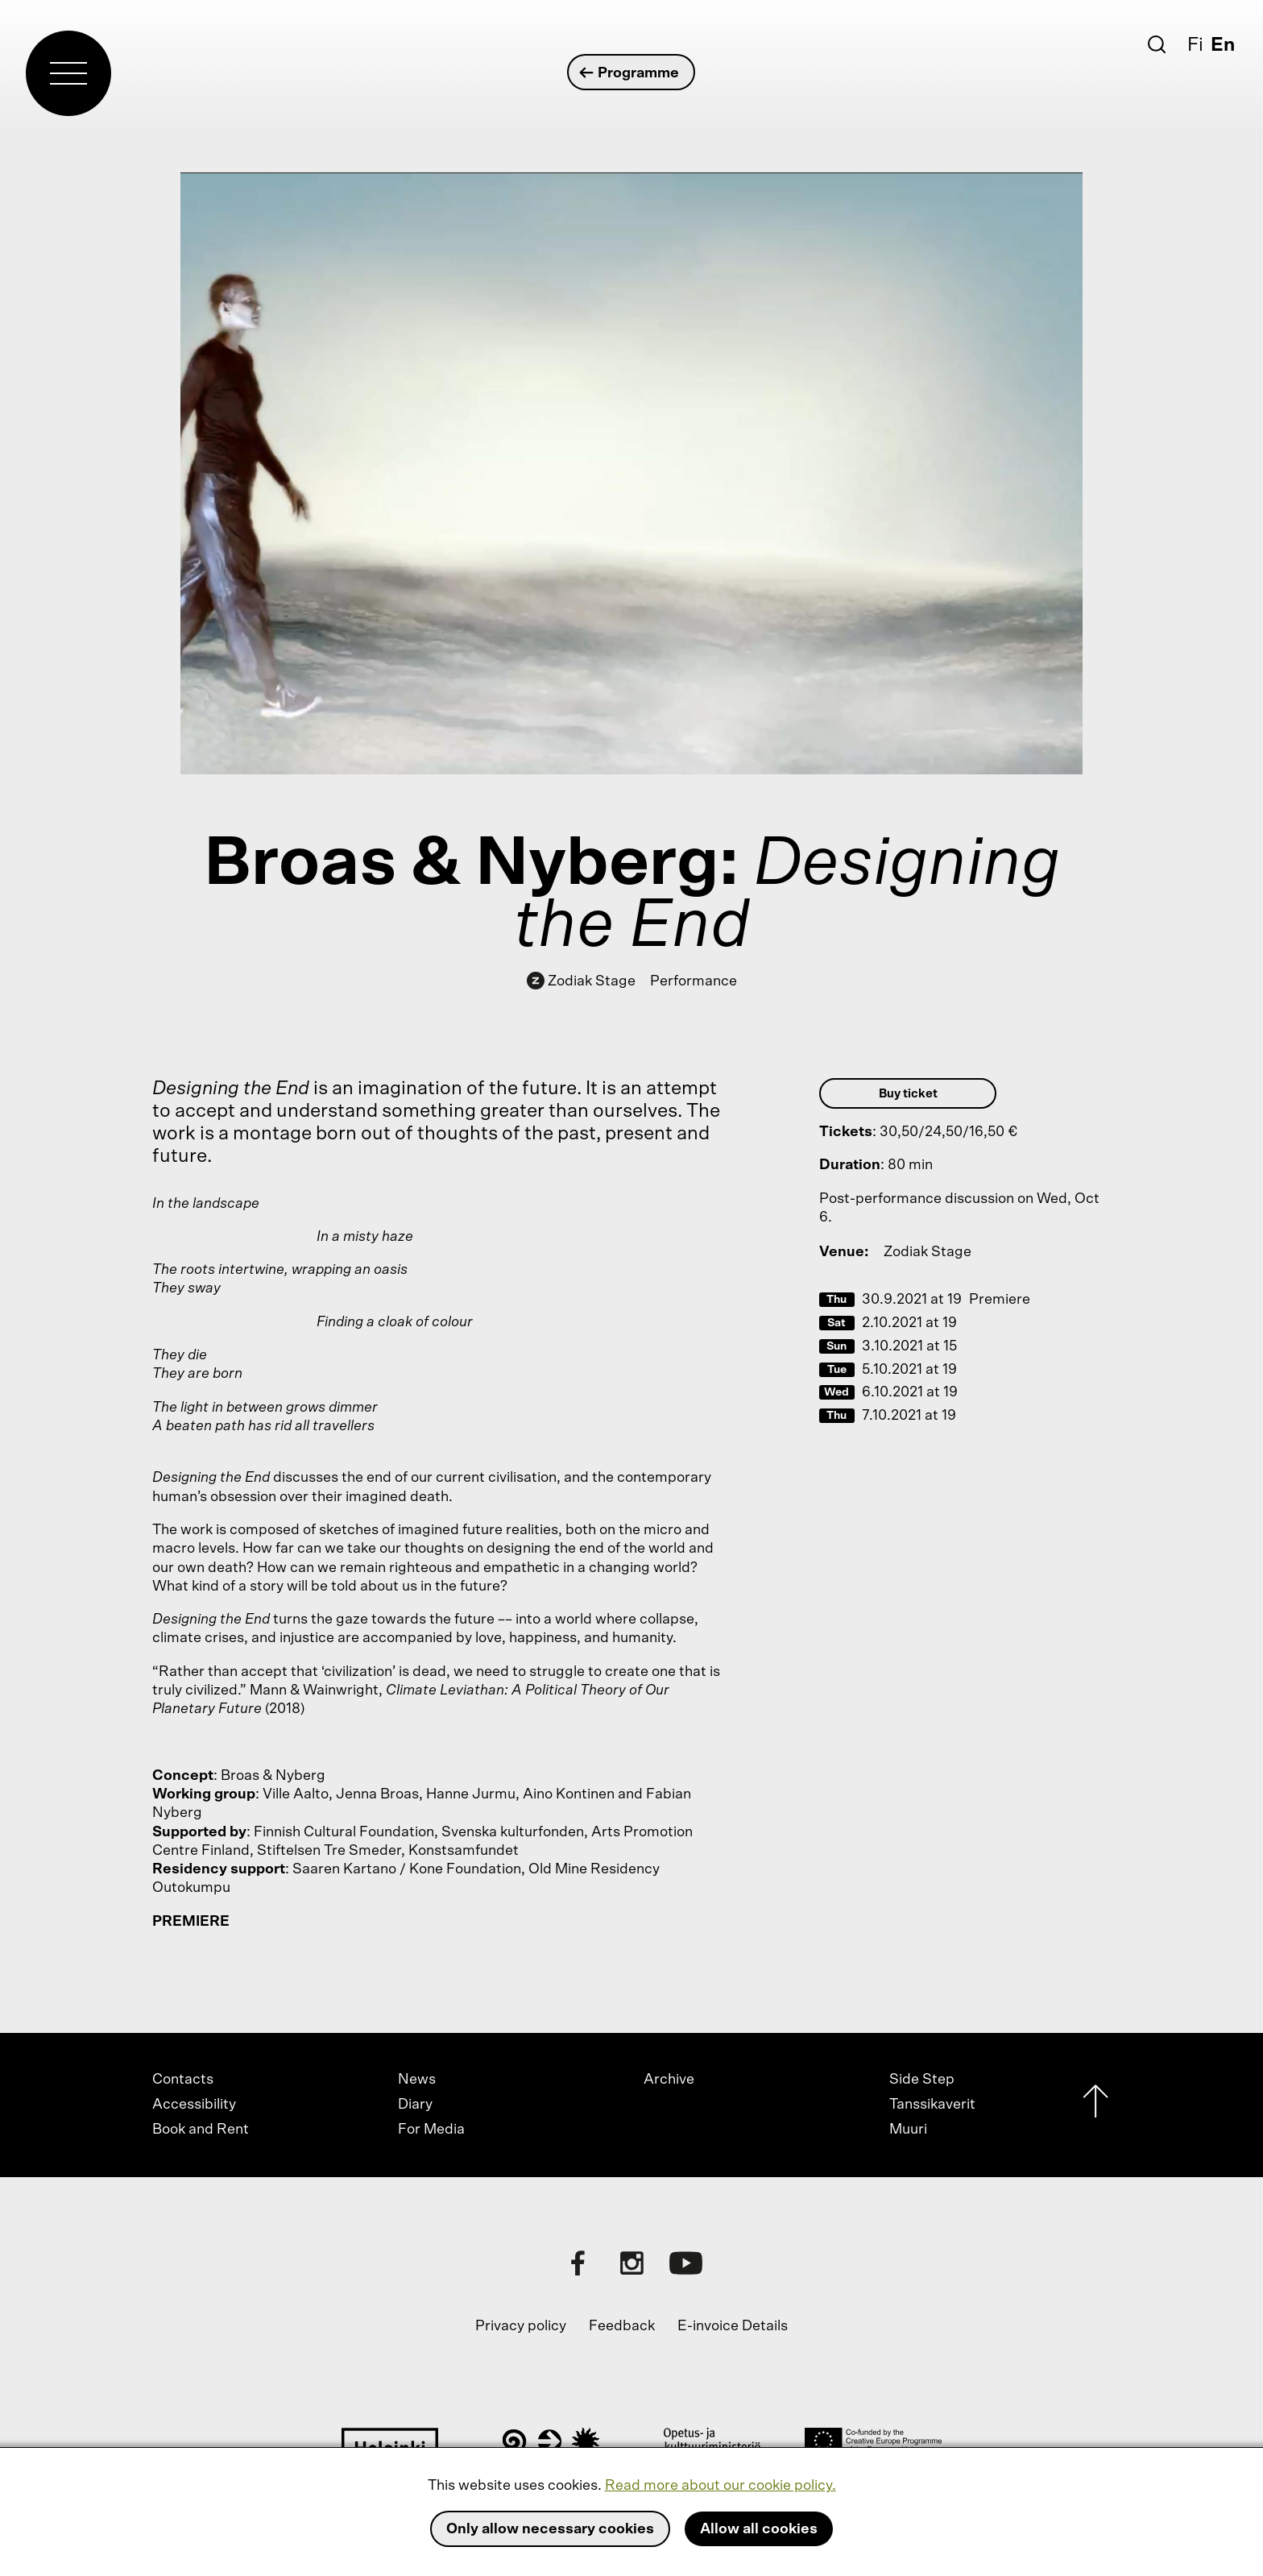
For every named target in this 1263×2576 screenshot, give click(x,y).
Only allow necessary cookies (550, 2529)
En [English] (1223, 45)
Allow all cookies (759, 2529)
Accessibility (194, 2104)
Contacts (182, 2079)
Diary (415, 2104)
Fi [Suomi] (1195, 45)
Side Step (921, 2079)
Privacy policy (520, 2326)
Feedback (622, 2326)
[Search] (1157, 44)
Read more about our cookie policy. (720, 2486)
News (417, 2079)
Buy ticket (908, 1094)
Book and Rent (200, 2129)
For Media (431, 2129)
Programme (630, 73)
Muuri (908, 2129)
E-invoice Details (732, 2326)
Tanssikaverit (932, 2104)
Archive (669, 2079)
